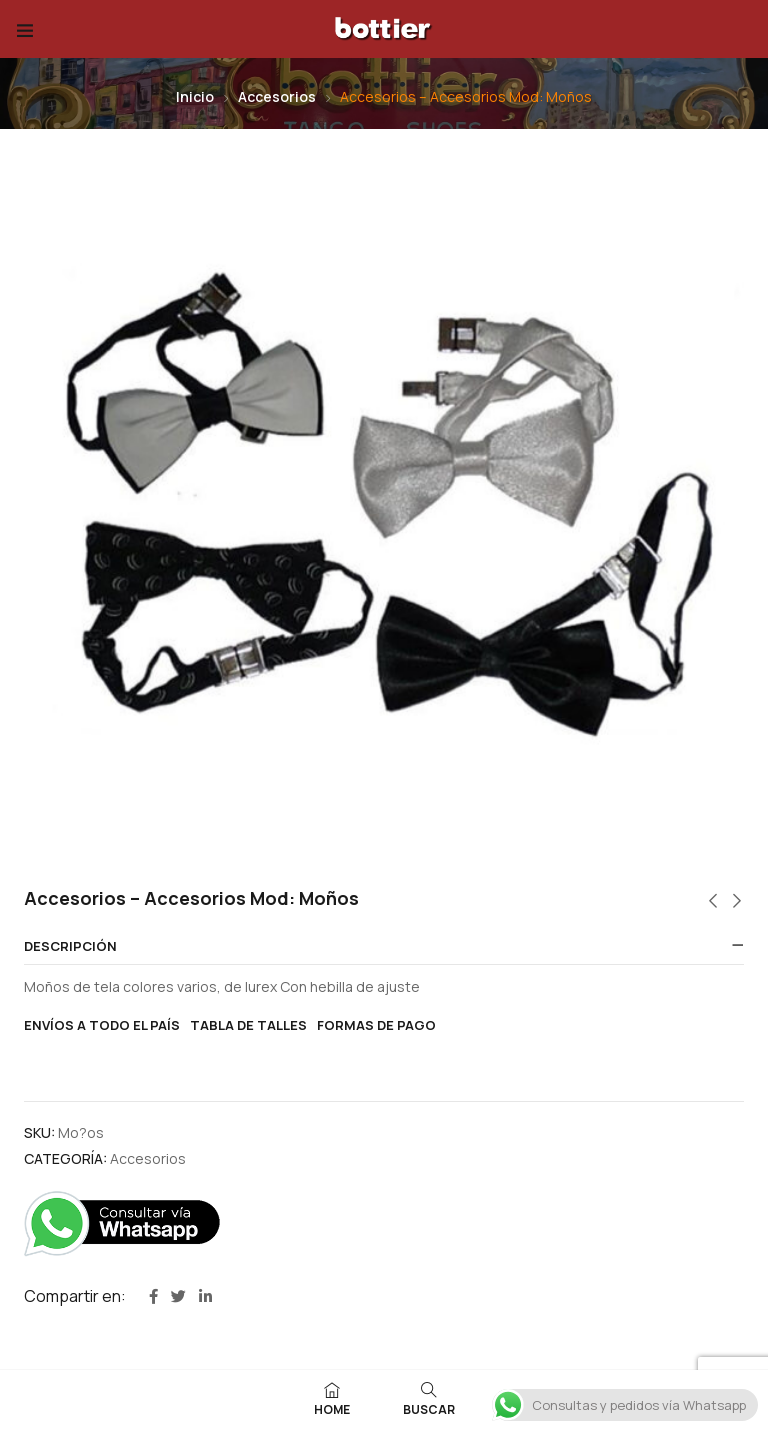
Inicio (195, 96)
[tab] (384, 947)
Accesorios (277, 96)
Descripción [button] (70, 946)
